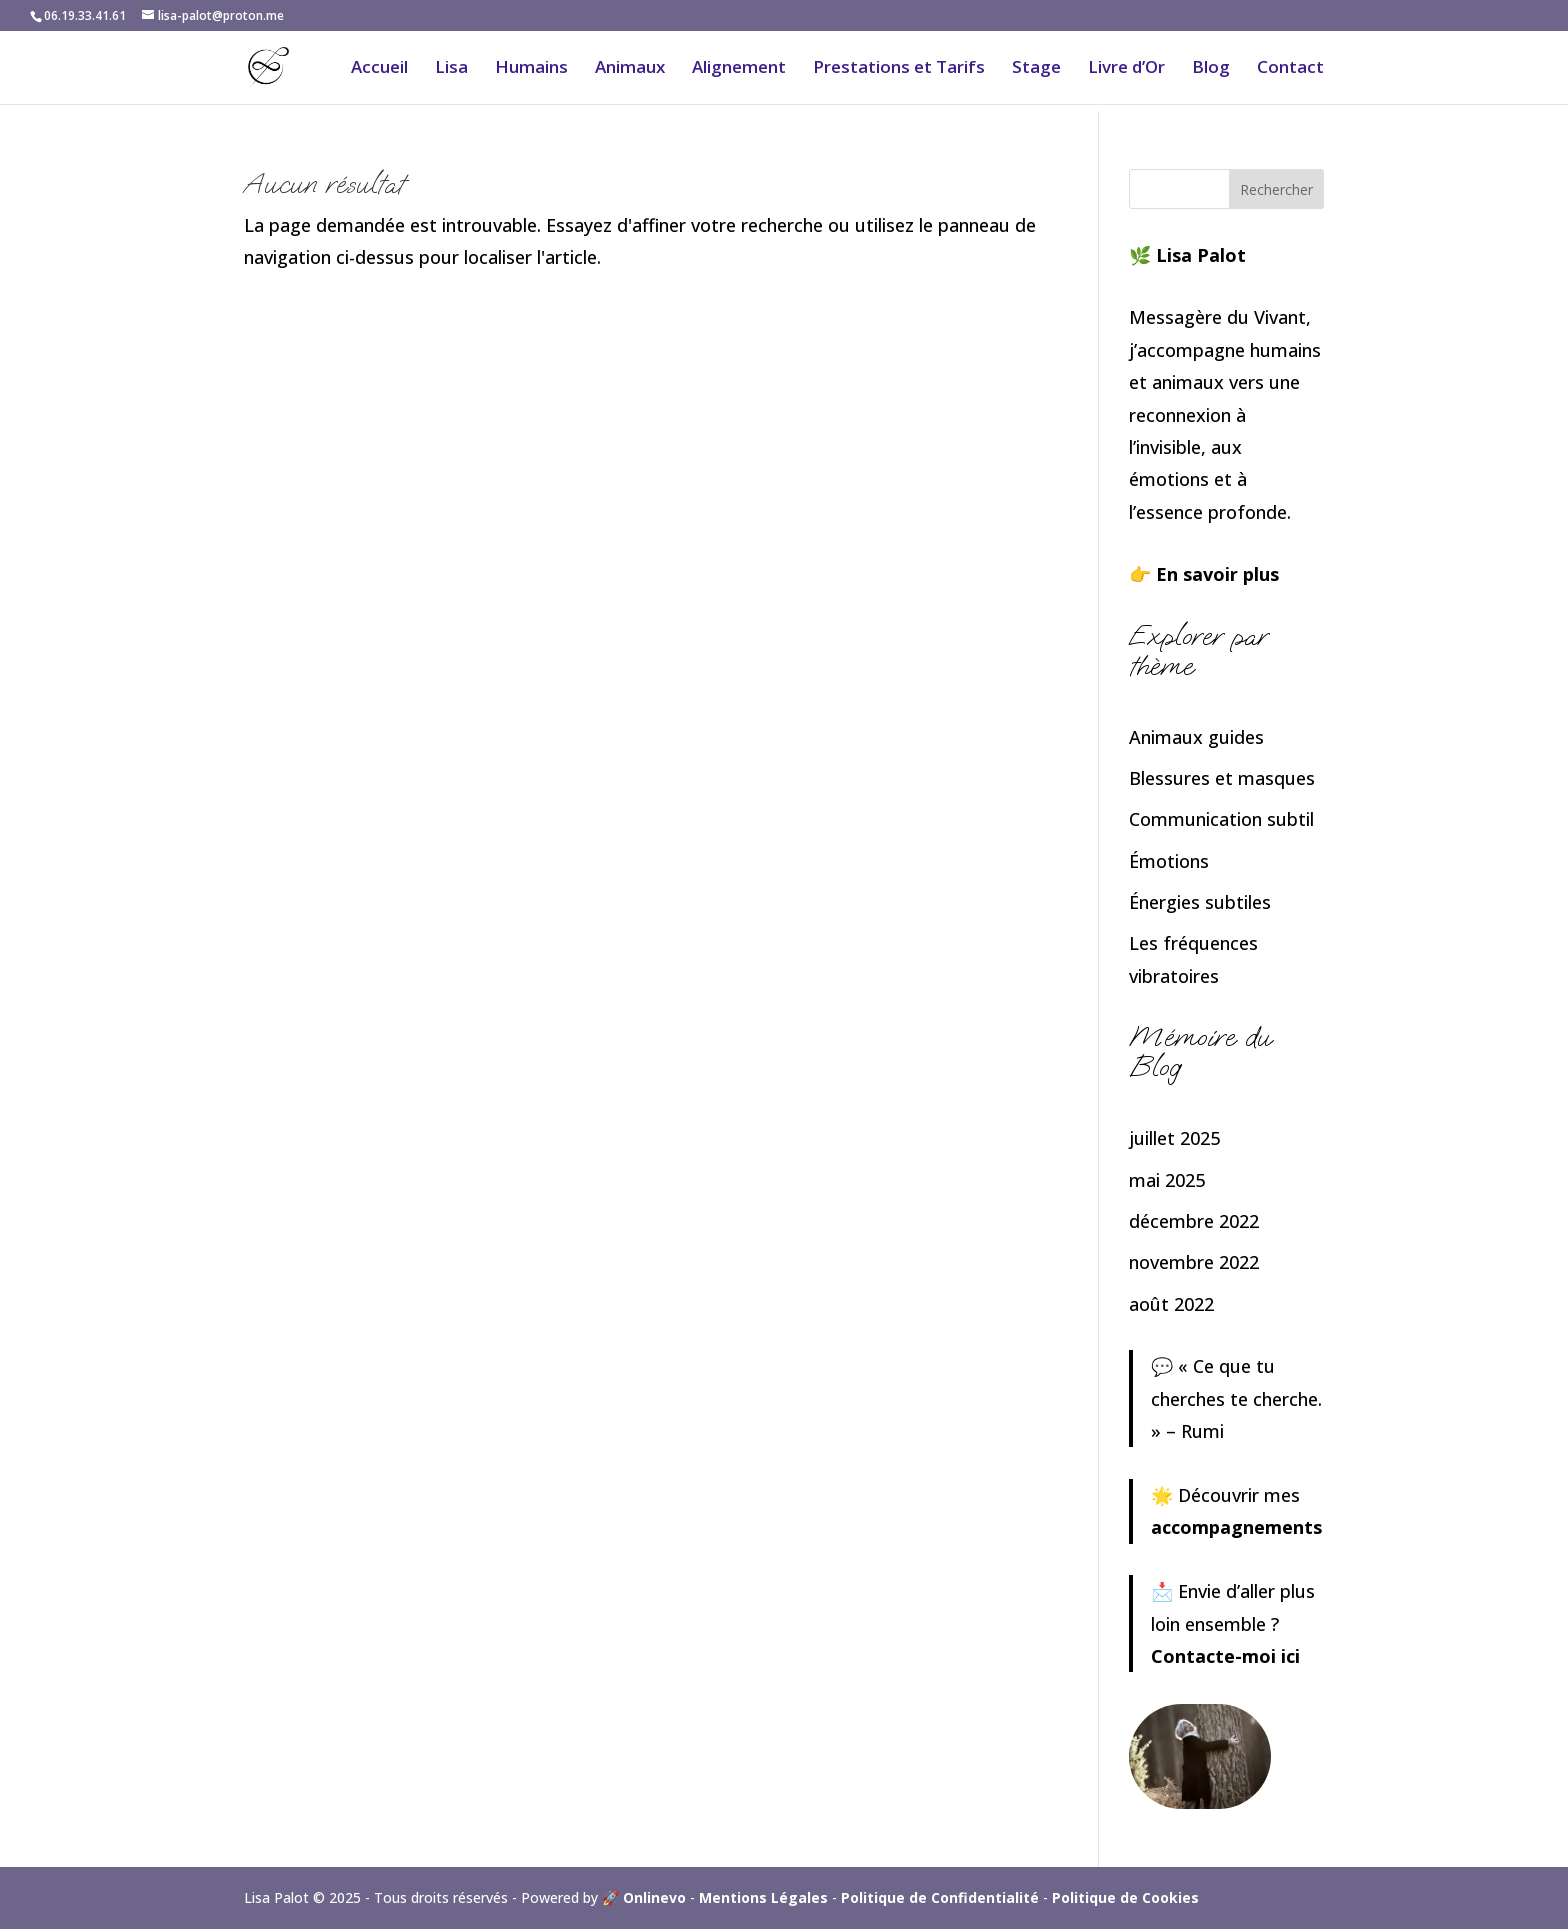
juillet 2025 (1174, 1138)
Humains (531, 69)
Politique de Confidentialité (940, 1897)
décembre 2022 (1194, 1221)
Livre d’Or (1126, 69)
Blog (1211, 69)
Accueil (379, 69)
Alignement (739, 69)
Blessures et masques (1222, 778)
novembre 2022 (1194, 1262)
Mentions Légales (763, 1897)
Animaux (630, 69)
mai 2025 (1167, 1180)
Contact (1290, 69)
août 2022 (1171, 1304)
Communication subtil (1221, 819)
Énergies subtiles (1200, 902)
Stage (1036, 69)
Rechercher (1276, 189)
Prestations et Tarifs (899, 69)
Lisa (451, 69)
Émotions (1169, 861)
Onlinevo (654, 1897)
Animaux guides (1196, 737)
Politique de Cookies (1125, 1897)
